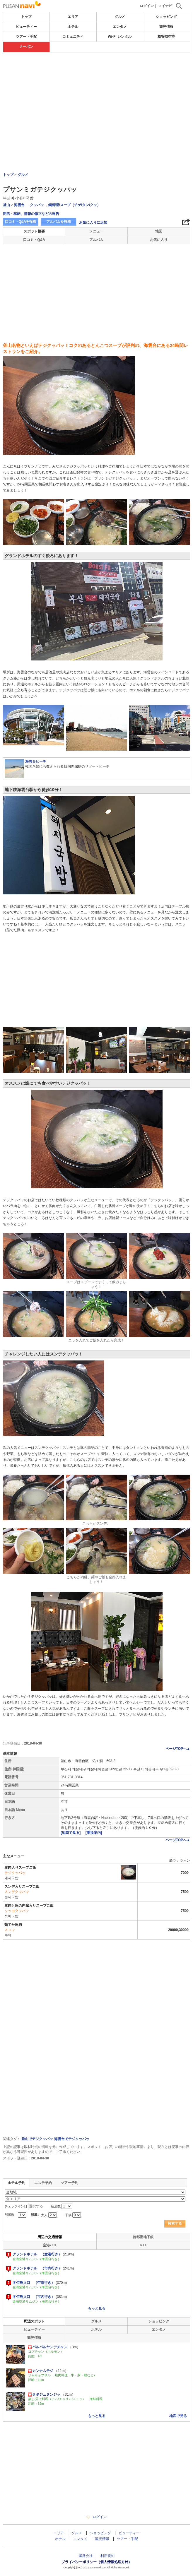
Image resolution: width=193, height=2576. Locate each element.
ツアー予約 (69, 2183)
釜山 (6, 205)
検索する (175, 2223)
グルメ (120, 17)
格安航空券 (166, 37)
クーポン (26, 46)
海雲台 (19, 205)
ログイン (147, 6)
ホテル (73, 27)
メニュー (96, 231)
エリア (73, 17)
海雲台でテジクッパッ (71, 2139)
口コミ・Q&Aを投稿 (20, 222)
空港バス (50, 2245)
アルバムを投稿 (58, 222)
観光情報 (166, 27)
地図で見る (178, 2416)
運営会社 (85, 2556)
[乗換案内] (94, 1833)
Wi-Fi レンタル (119, 37)
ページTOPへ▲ (177, 1749)
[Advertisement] (96, 96)
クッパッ (37, 205)
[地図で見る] (71, 1833)
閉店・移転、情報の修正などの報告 (31, 214)
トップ (26, 17)
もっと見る (96, 2308)
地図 (158, 231)
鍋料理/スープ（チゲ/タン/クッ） (74, 205)
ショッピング (166, 17)
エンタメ (120, 27)
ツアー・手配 (26, 37)
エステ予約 (43, 2183)
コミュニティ (72, 37)
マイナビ (165, 6)
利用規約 (107, 2556)
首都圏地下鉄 (143, 2237)
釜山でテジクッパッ (37, 2139)
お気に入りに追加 (93, 222)
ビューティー (26, 27)
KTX (143, 2245)
